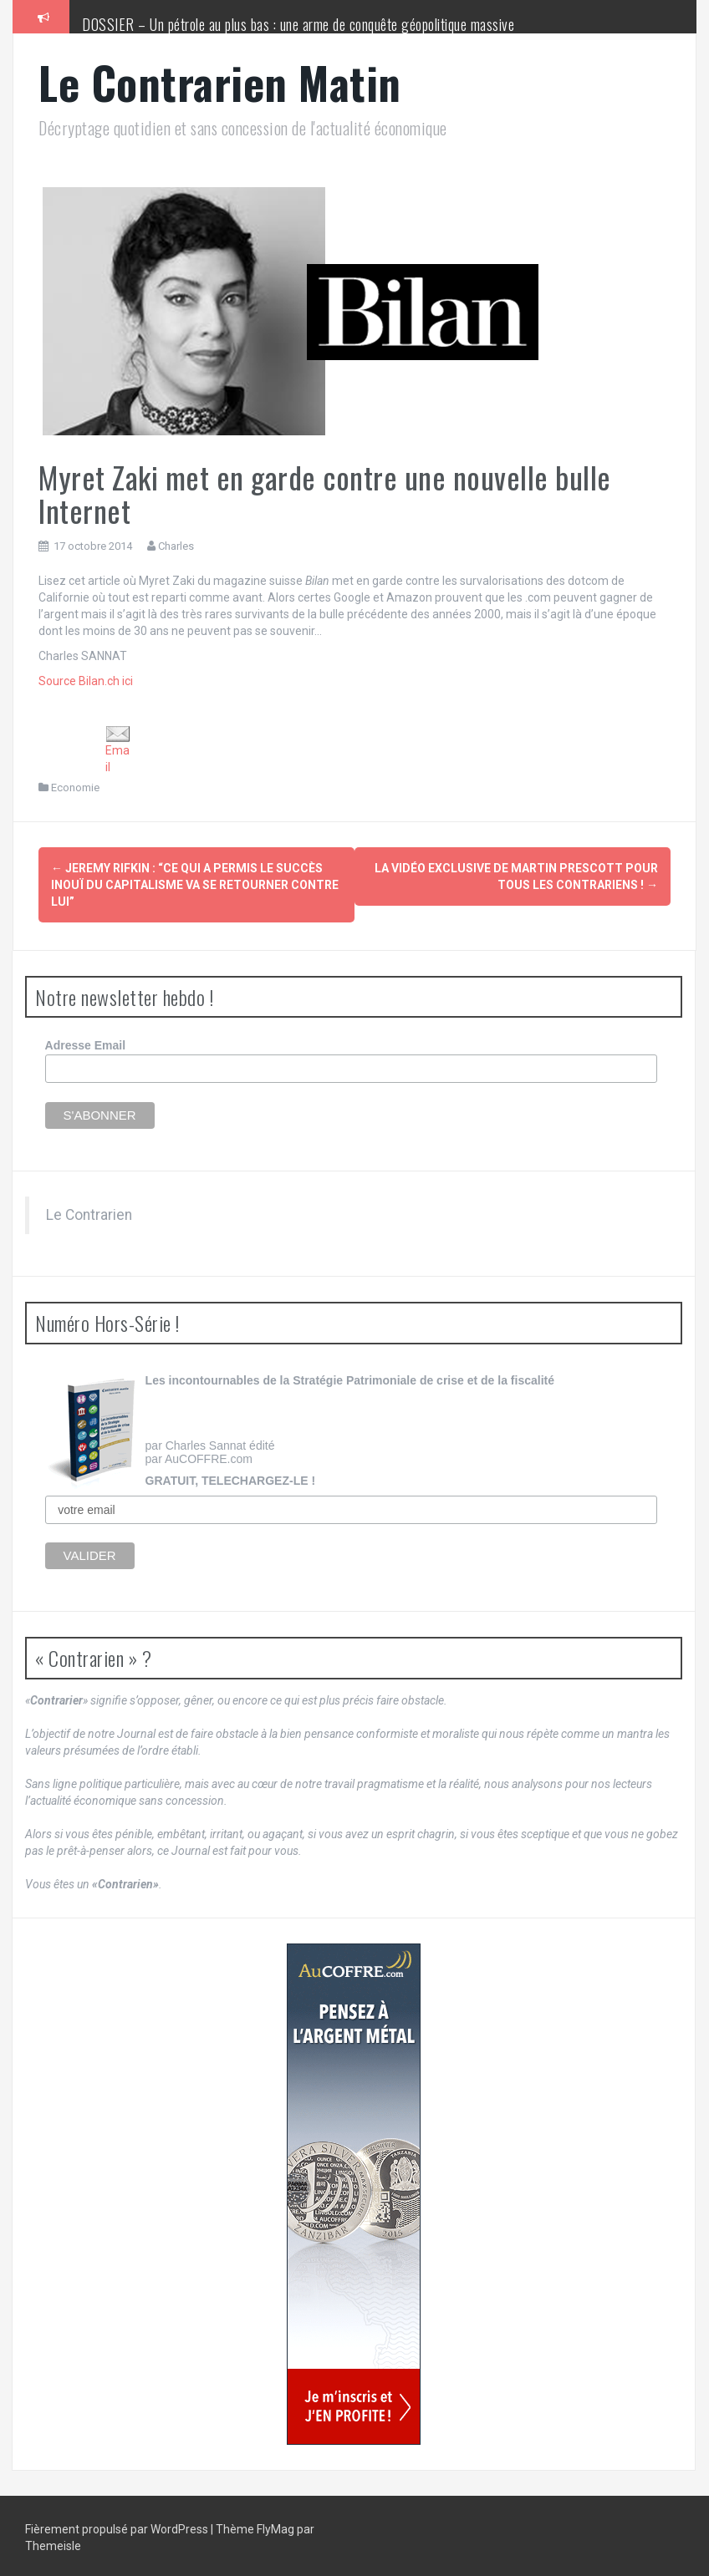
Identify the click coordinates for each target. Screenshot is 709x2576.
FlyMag (275, 2526)
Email (117, 750)
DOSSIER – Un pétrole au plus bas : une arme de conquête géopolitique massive (298, 24)
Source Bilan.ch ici (85, 681)
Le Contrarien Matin (219, 82)
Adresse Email (85, 1042)
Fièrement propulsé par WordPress (118, 2526)
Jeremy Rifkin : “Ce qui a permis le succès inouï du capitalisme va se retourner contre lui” (195, 884)
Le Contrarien (89, 1212)
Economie (75, 787)
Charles (176, 546)
